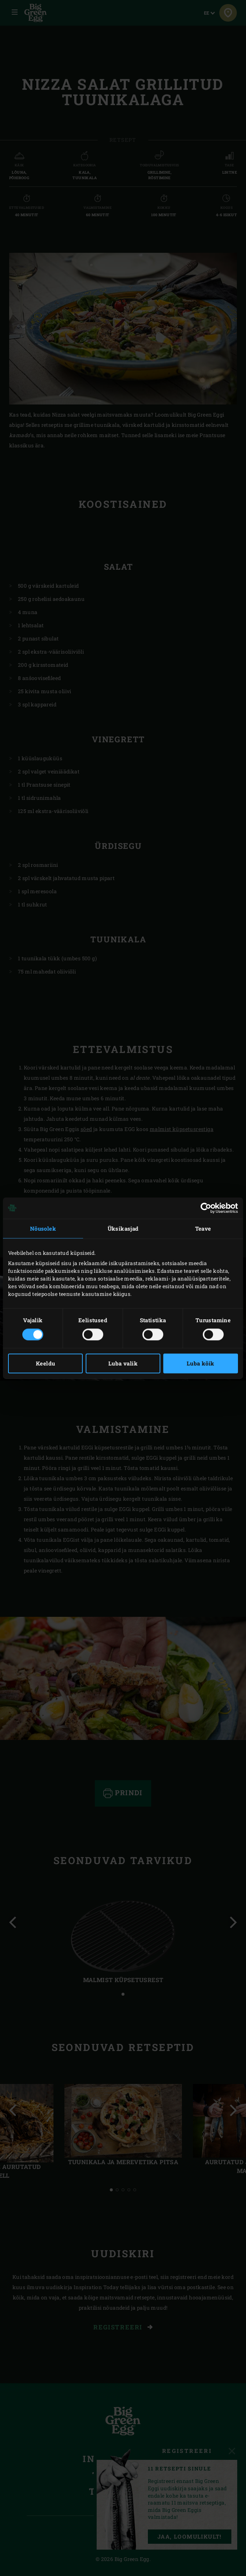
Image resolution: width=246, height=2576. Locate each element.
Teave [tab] (203, 1228)
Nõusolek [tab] (43, 1228)
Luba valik (123, 1363)
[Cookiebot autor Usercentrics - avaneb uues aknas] (206, 1207)
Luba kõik (201, 1363)
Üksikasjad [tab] (123, 1228)
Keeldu (45, 1363)
